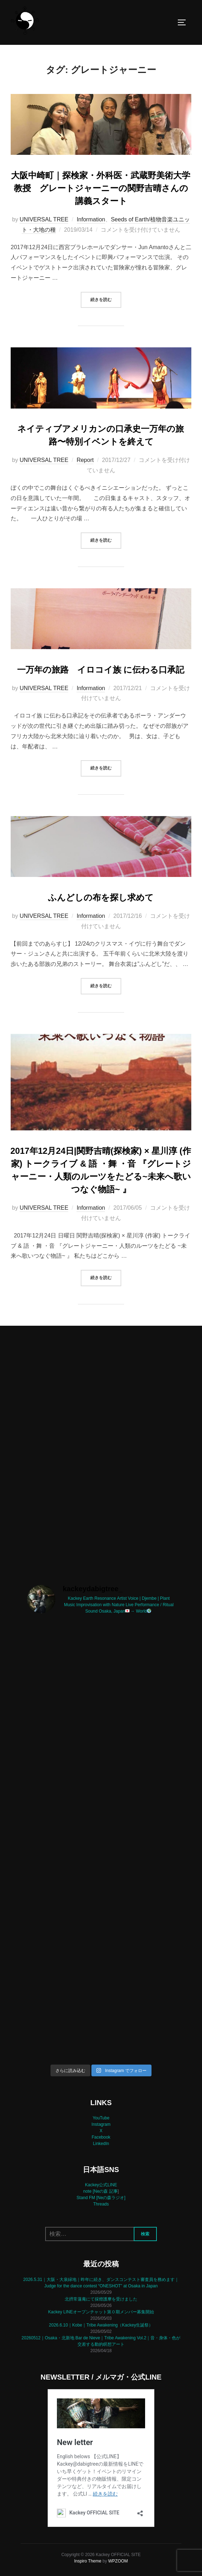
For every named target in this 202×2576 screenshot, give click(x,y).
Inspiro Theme (87, 2561)
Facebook (101, 2137)
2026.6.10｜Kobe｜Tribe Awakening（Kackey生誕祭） (101, 2325)
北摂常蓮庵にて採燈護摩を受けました (101, 2299)
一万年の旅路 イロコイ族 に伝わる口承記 (101, 669)
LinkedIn (101, 2143)
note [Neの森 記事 (100, 2191)
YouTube (100, 2117)
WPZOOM (118, 2561)
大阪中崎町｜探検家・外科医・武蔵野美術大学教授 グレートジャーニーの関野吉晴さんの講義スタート (100, 188)
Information (91, 219)
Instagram (100, 2124)
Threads (101, 2204)
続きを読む (105, 299)
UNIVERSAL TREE (44, 219)
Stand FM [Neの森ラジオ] (100, 2197)
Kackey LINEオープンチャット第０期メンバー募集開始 (101, 2311)
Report (85, 460)
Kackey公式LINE (101, 2184)
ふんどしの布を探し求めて (101, 897)
